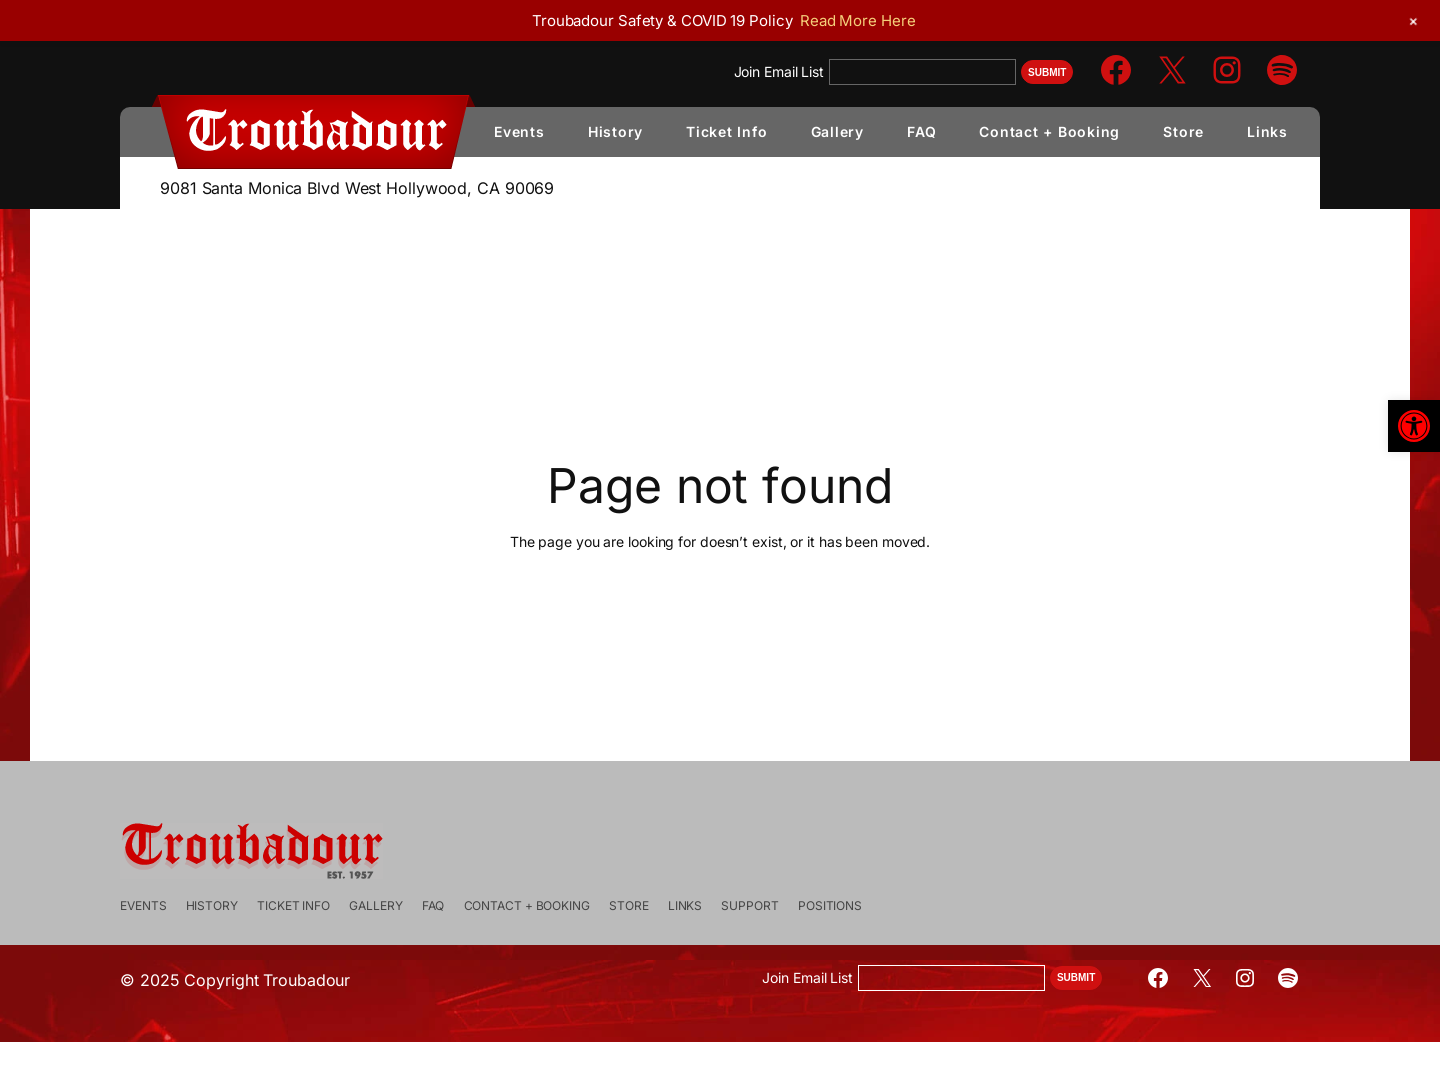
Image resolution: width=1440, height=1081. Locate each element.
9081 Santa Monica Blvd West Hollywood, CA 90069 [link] (357, 188)
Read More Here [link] (858, 20)
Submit (1047, 72)
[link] (1414, 426)
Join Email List (779, 71)
